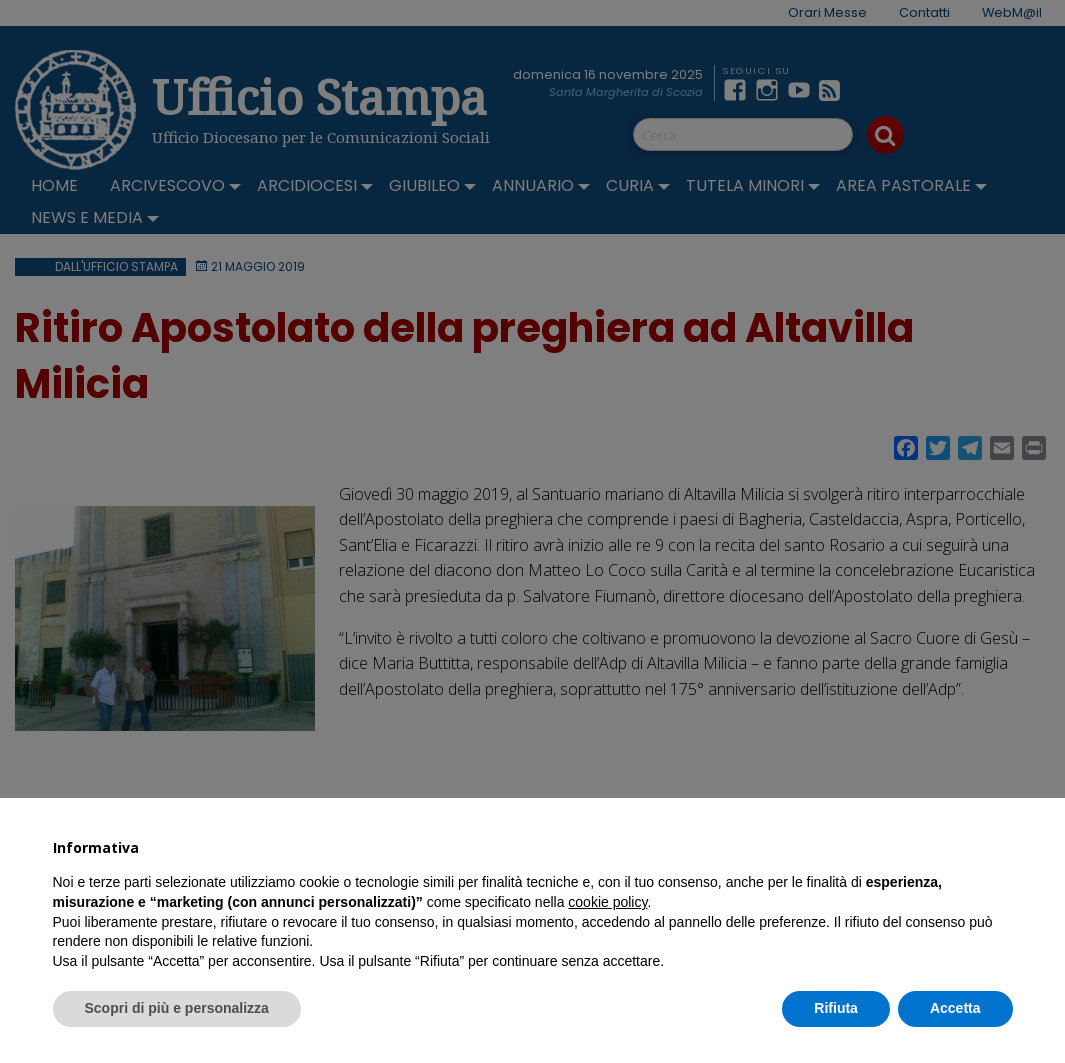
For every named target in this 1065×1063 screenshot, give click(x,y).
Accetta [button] (955, 1008)
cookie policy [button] (607, 902)
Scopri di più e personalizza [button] (177, 1008)
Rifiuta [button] (836, 1008)
